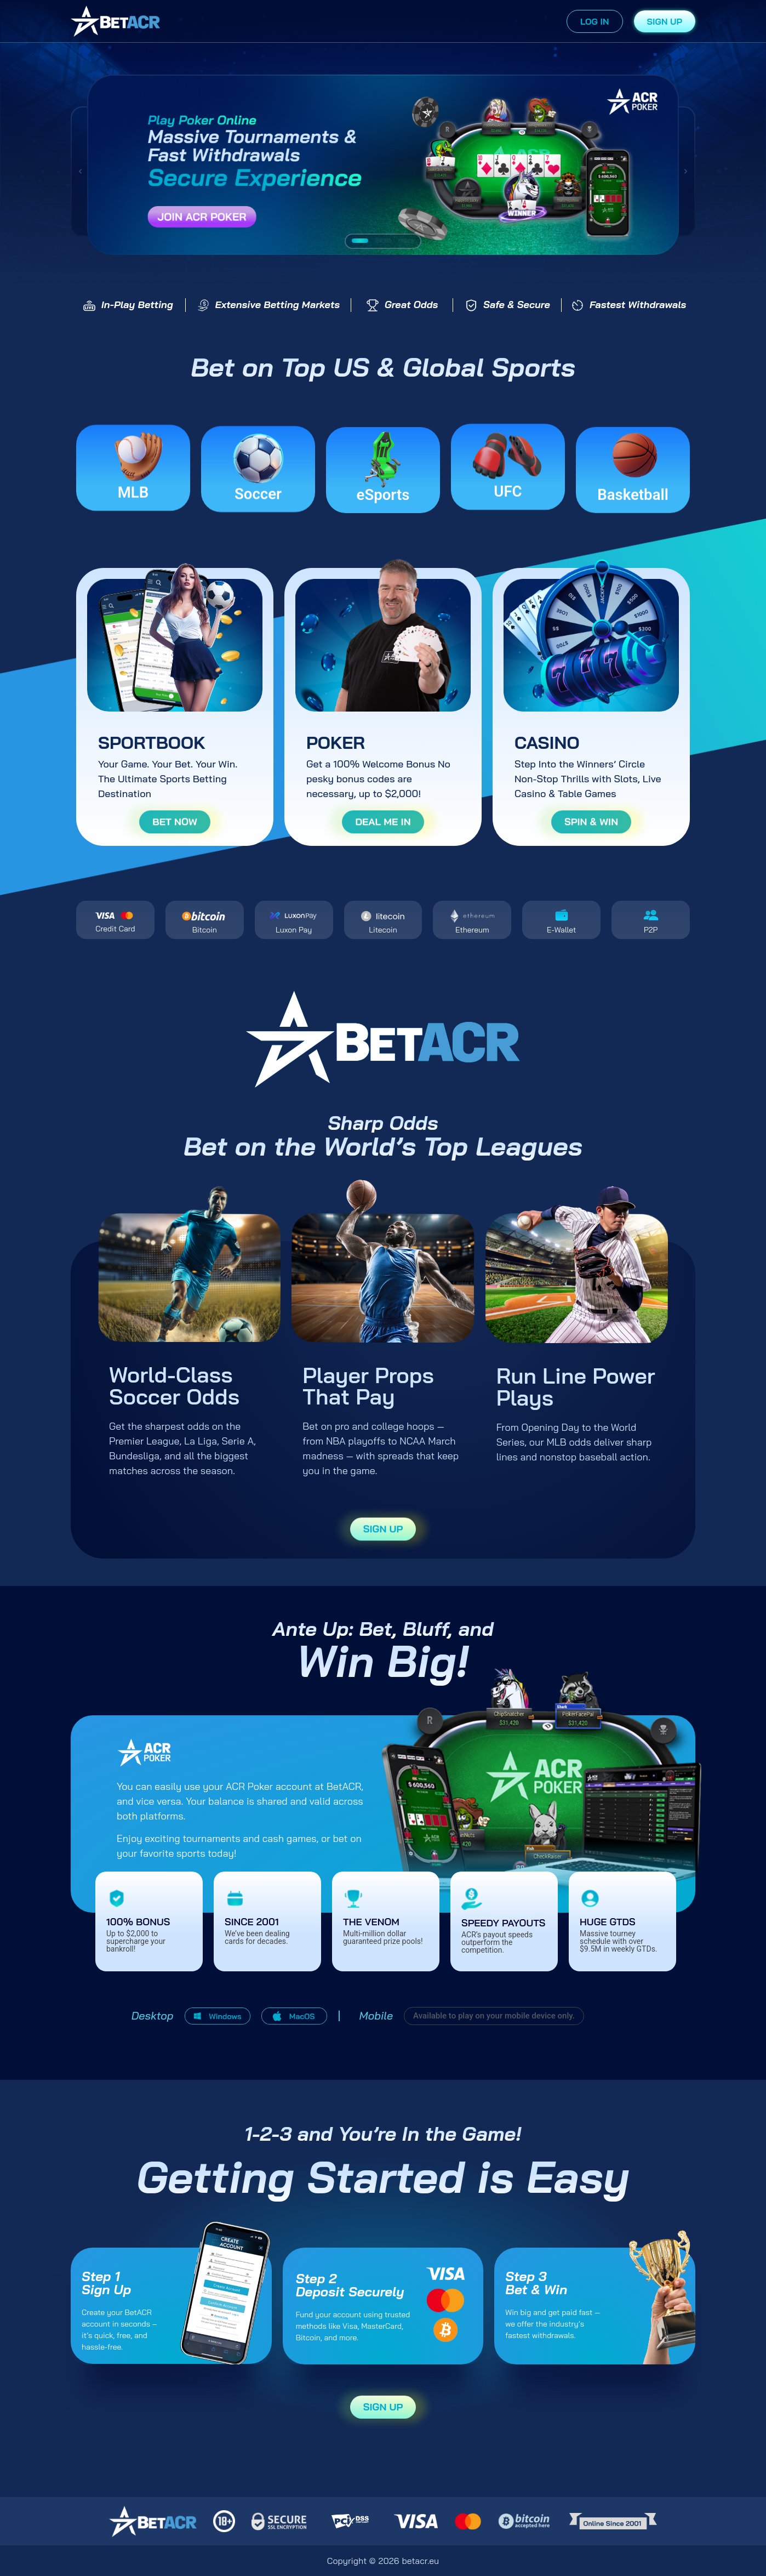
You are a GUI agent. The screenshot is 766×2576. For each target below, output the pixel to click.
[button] (80, 171)
